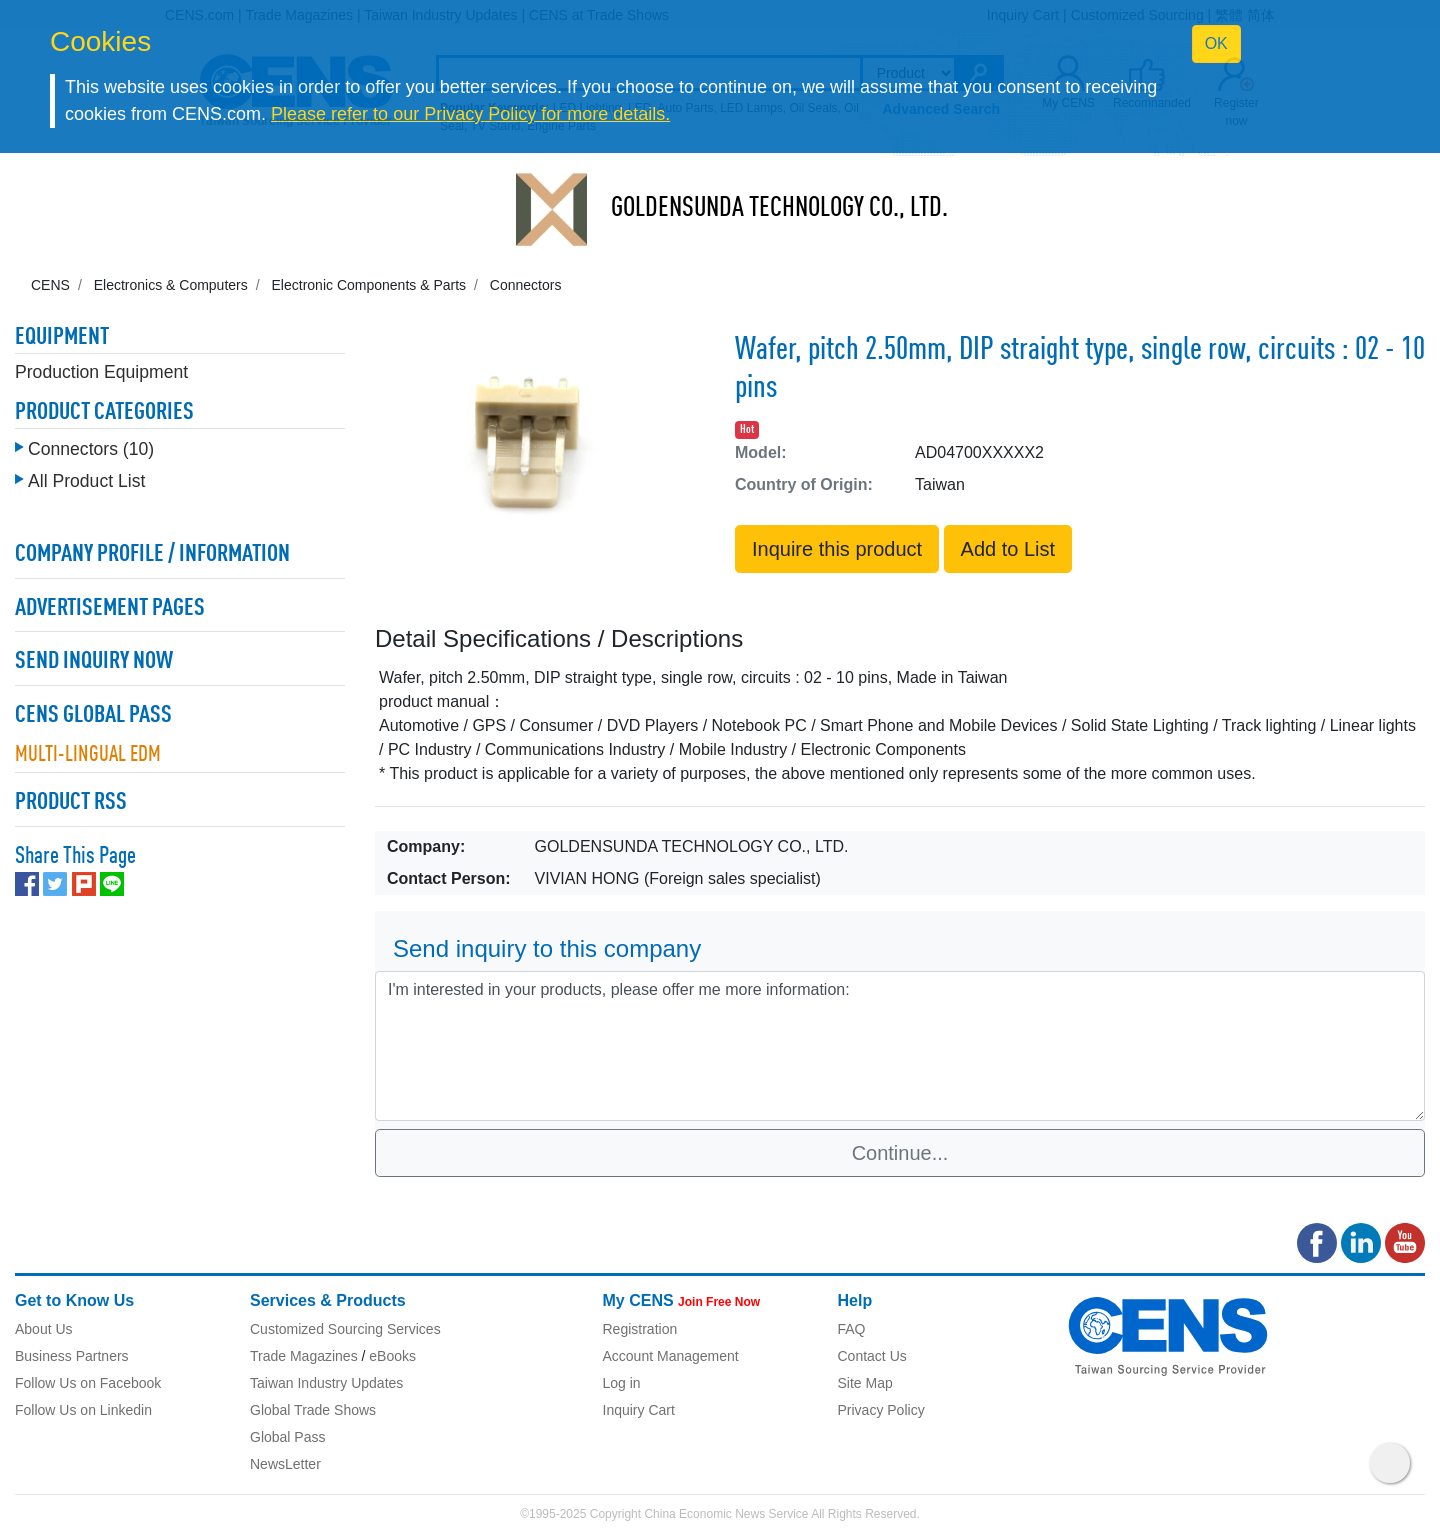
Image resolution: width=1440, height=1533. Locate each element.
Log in (622, 1383)
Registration (640, 1329)
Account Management (671, 1356)
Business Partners (72, 1356)
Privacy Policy (881, 1410)
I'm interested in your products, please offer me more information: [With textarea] (900, 1046)
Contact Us (872, 1356)
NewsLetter (285, 1464)
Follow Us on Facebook (88, 1383)
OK (1216, 43)
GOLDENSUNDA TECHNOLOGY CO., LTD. (779, 209)
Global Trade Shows (313, 1410)
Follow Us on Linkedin (83, 1410)
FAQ (852, 1329)
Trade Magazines (304, 1356)
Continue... (900, 1153)
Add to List (1008, 549)
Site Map (865, 1383)
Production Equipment (101, 372)
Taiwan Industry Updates (326, 1383)
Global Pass (287, 1437)
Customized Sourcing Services (345, 1329)
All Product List (86, 481)
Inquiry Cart (639, 1410)
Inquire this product (837, 549)
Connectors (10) (91, 449)
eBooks (392, 1356)
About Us (44, 1329)
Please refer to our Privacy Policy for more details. (470, 114)
